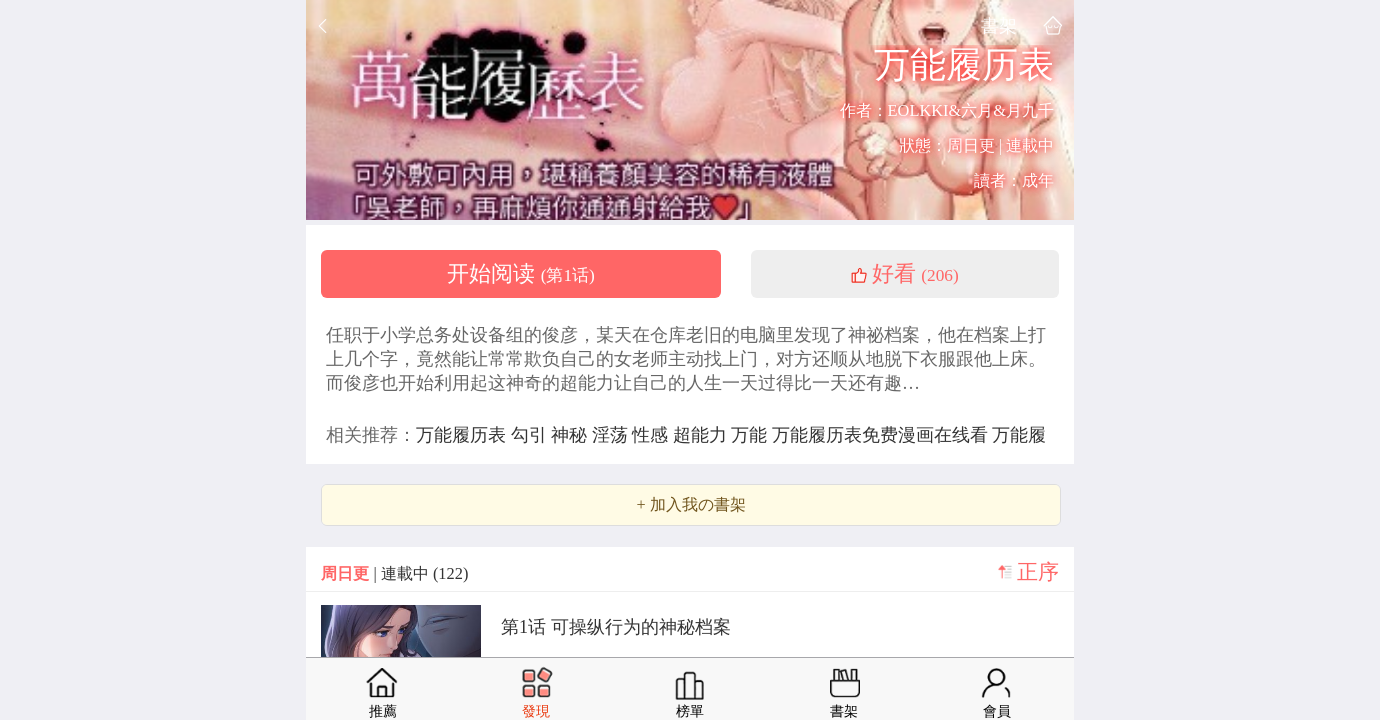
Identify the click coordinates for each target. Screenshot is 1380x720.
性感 (652, 435)
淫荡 (612, 435)
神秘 (571, 435)
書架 (999, 25)
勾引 (531, 435)
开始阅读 (521, 274)
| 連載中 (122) (394, 573)
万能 (751, 435)
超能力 (702, 435)
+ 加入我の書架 (690, 505)
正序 (1038, 572)
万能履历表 (463, 435)
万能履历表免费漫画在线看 (882, 435)
